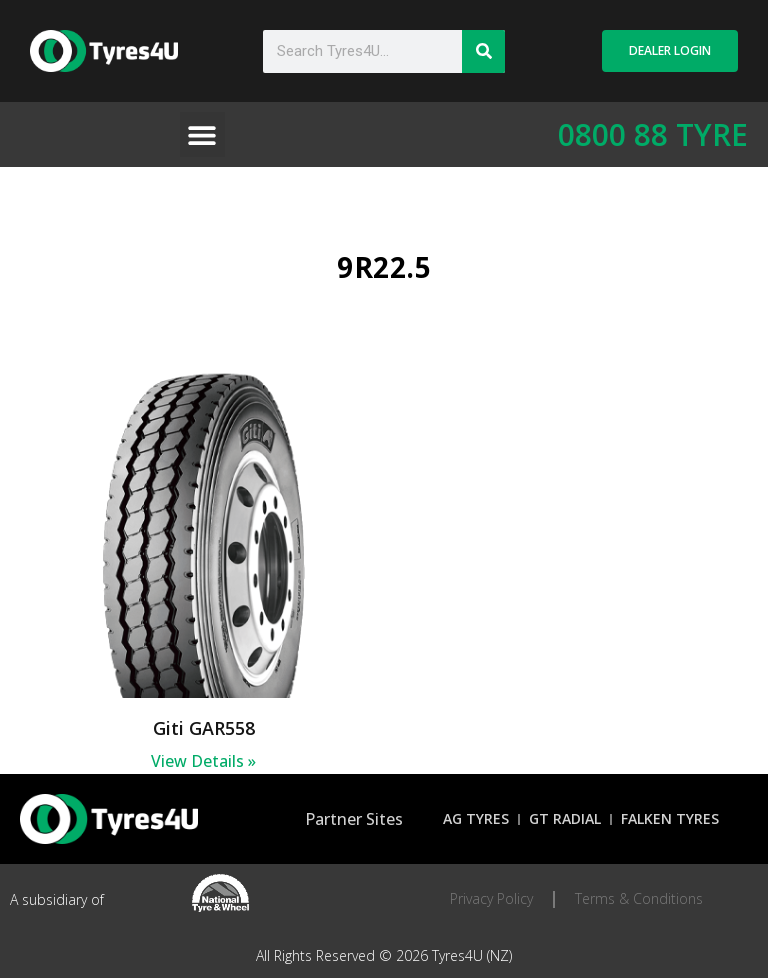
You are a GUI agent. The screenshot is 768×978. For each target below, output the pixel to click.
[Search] (483, 51)
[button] (202, 134)
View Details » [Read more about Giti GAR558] (203, 761)
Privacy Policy (491, 898)
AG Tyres (476, 818)
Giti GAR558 (204, 728)
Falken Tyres (670, 818)
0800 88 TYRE (653, 134)
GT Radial (565, 818)
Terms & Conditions (639, 898)
